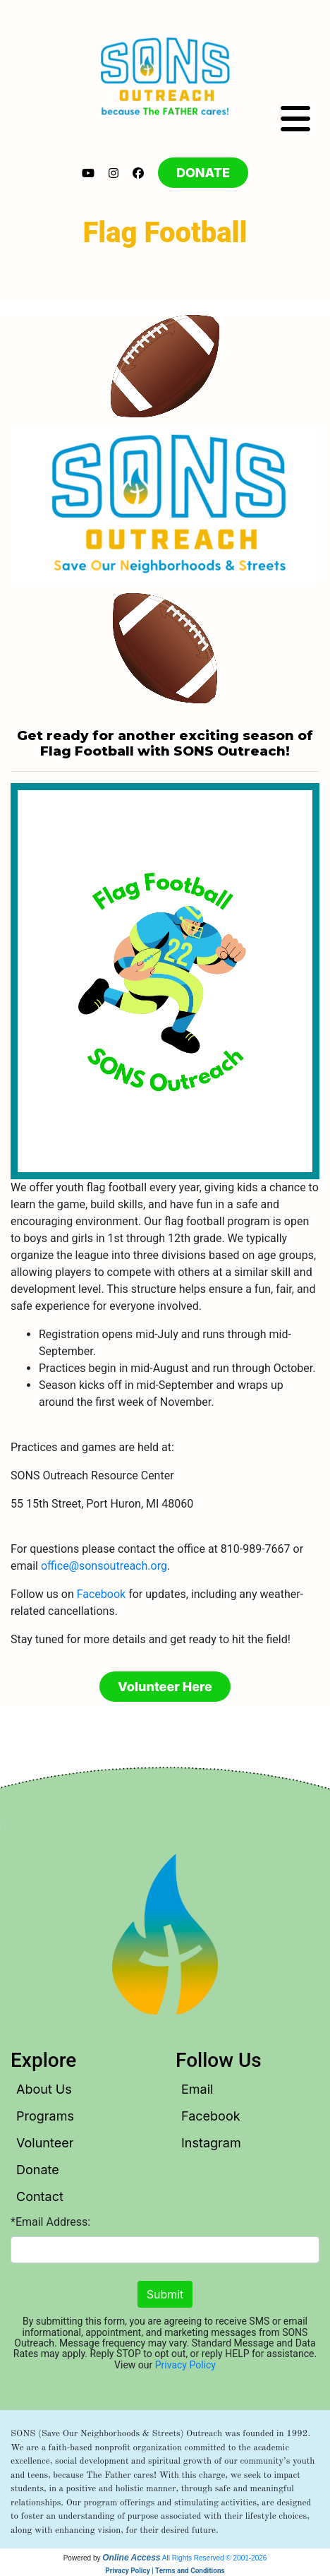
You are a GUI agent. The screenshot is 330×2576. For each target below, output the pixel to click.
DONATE (203, 172)
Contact (39, 2196)
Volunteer (44, 2142)
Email (197, 2089)
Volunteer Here (165, 1686)
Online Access (131, 2558)
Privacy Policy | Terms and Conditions (164, 2571)
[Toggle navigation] (295, 119)
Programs (45, 2116)
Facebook (101, 1594)
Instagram (211, 2142)
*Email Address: (50, 2222)
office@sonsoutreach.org (104, 1566)
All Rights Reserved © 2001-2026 (214, 2558)
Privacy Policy (185, 2365)
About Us (44, 2089)
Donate (37, 2169)
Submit (165, 2294)
